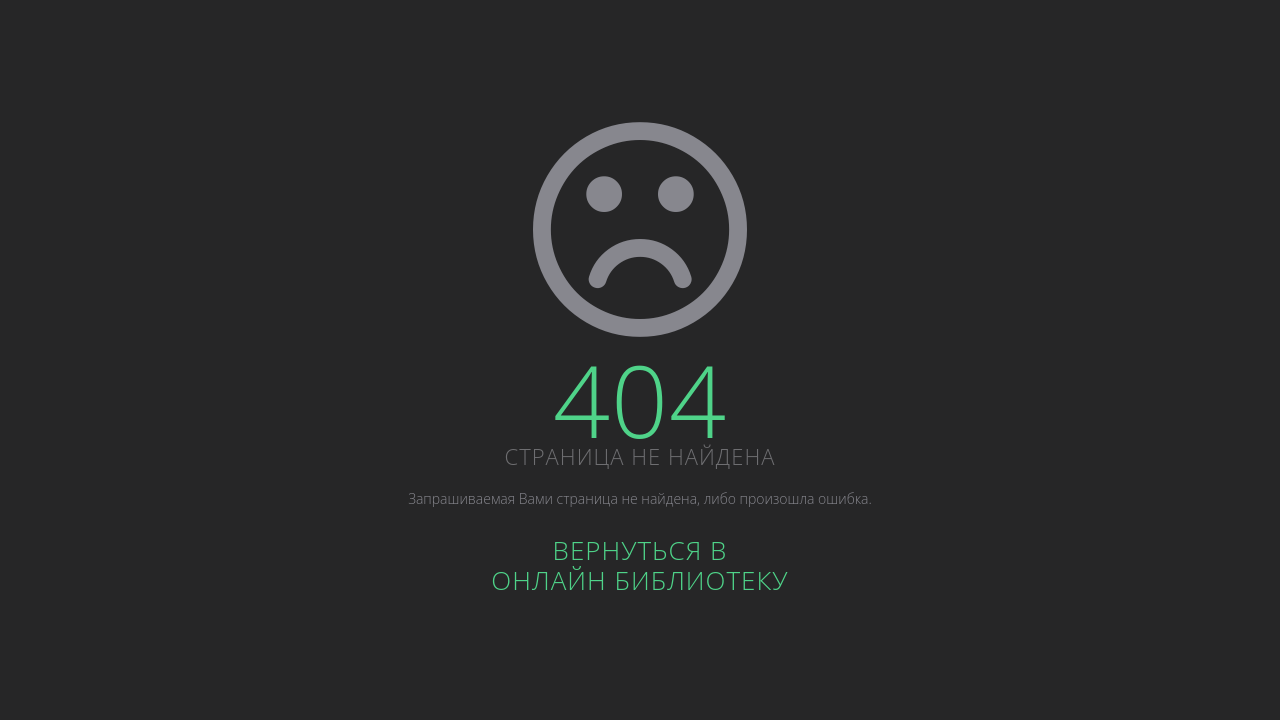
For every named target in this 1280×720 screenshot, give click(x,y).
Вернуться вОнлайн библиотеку (639, 565)
